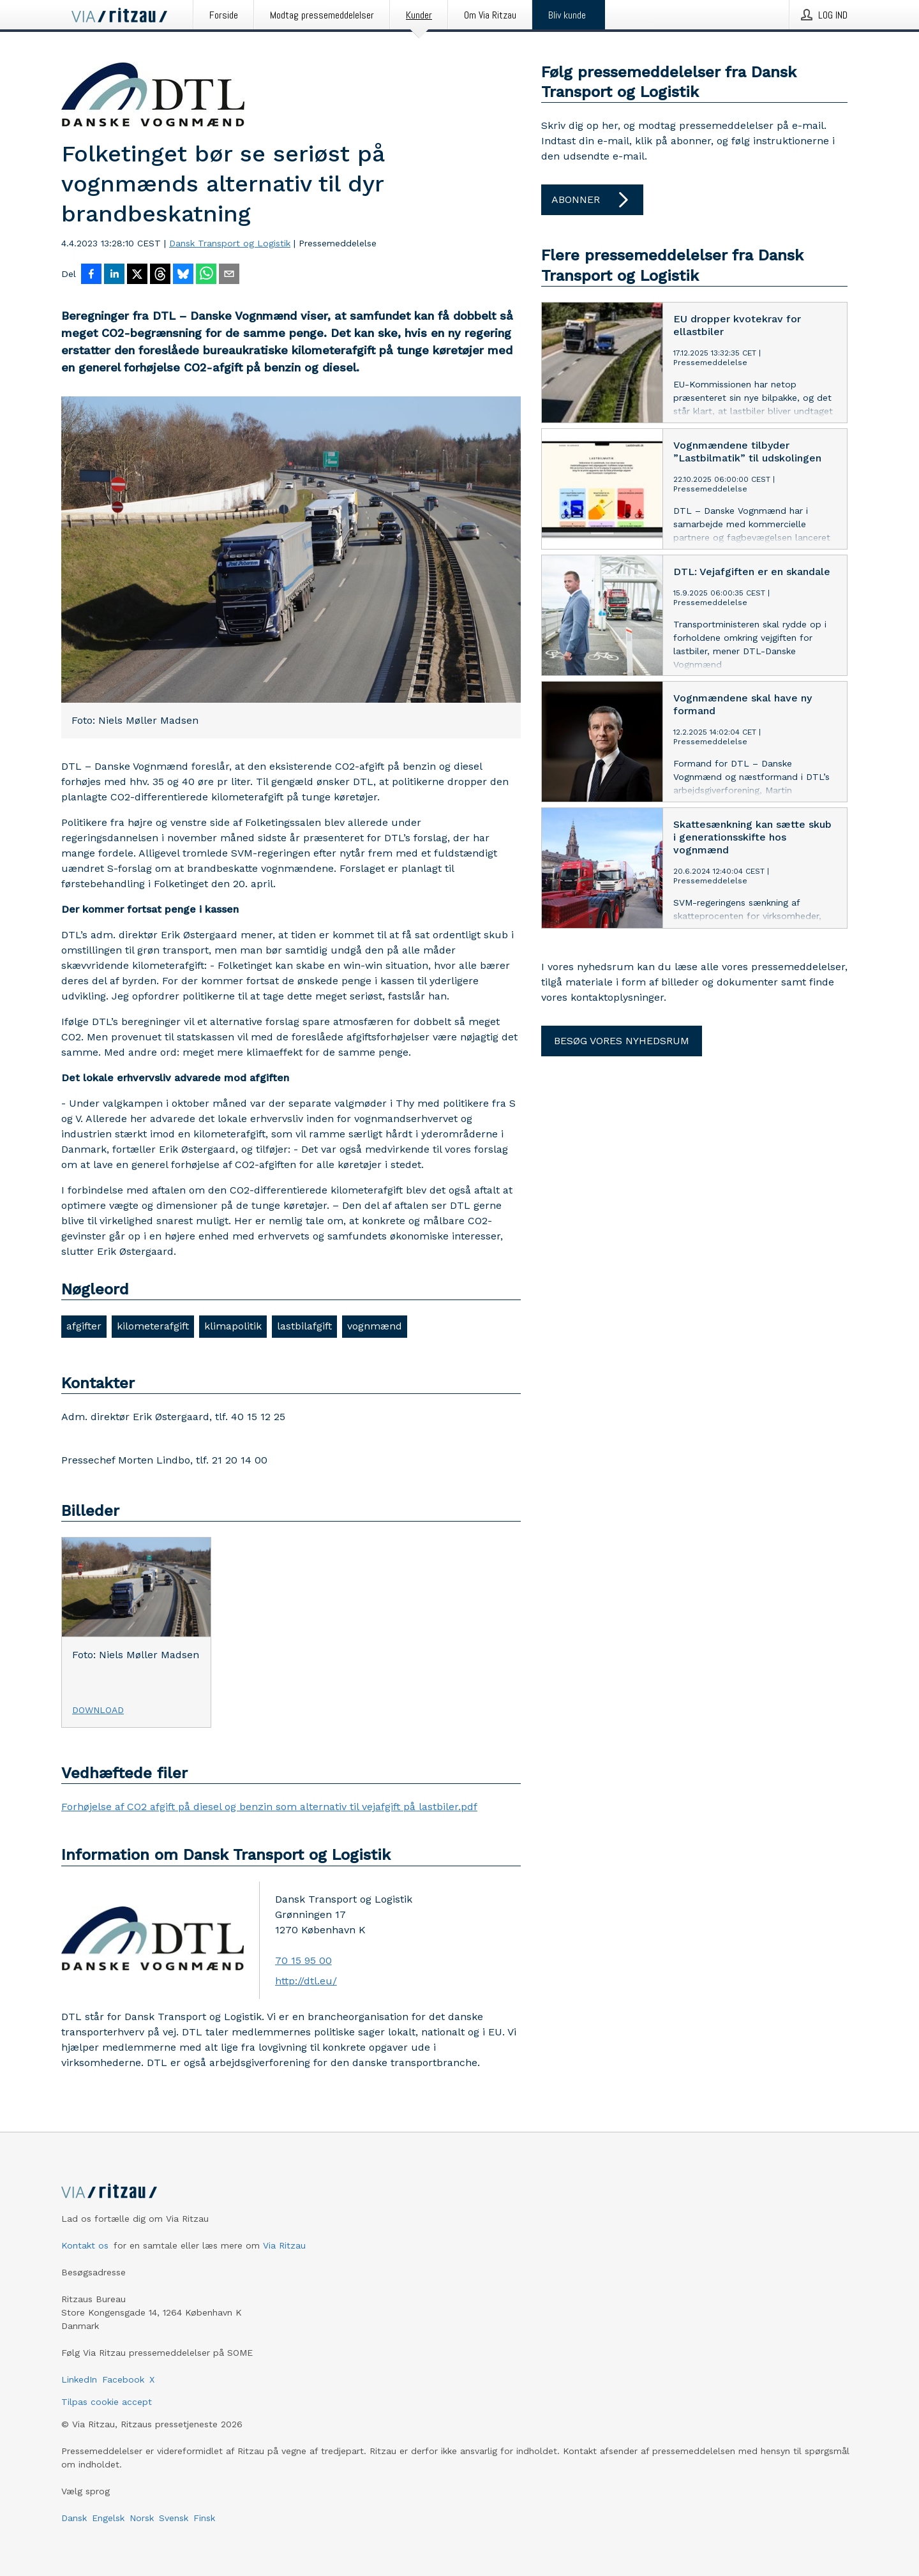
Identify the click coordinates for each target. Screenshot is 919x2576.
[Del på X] (137, 275)
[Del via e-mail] (229, 275)
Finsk (204, 2518)
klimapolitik (233, 1326)
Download (98, 1710)
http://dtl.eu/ (306, 1981)
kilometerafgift (153, 1326)
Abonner (592, 199)
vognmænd (374, 1326)
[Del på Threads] (160, 275)
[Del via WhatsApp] (206, 275)
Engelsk (108, 2518)
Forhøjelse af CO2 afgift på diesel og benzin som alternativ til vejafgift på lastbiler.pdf (269, 1807)
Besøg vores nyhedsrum (621, 1041)
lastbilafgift (304, 1326)
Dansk (74, 2518)
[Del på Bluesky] (183, 275)
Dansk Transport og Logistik (229, 243)
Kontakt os (84, 2245)
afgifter (83, 1326)
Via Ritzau (284, 2245)
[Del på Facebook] (91, 275)
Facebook (123, 2379)
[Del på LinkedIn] (114, 275)
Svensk (173, 2518)
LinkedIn (79, 2379)
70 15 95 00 (303, 1960)
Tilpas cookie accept (106, 2402)
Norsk (142, 2518)
